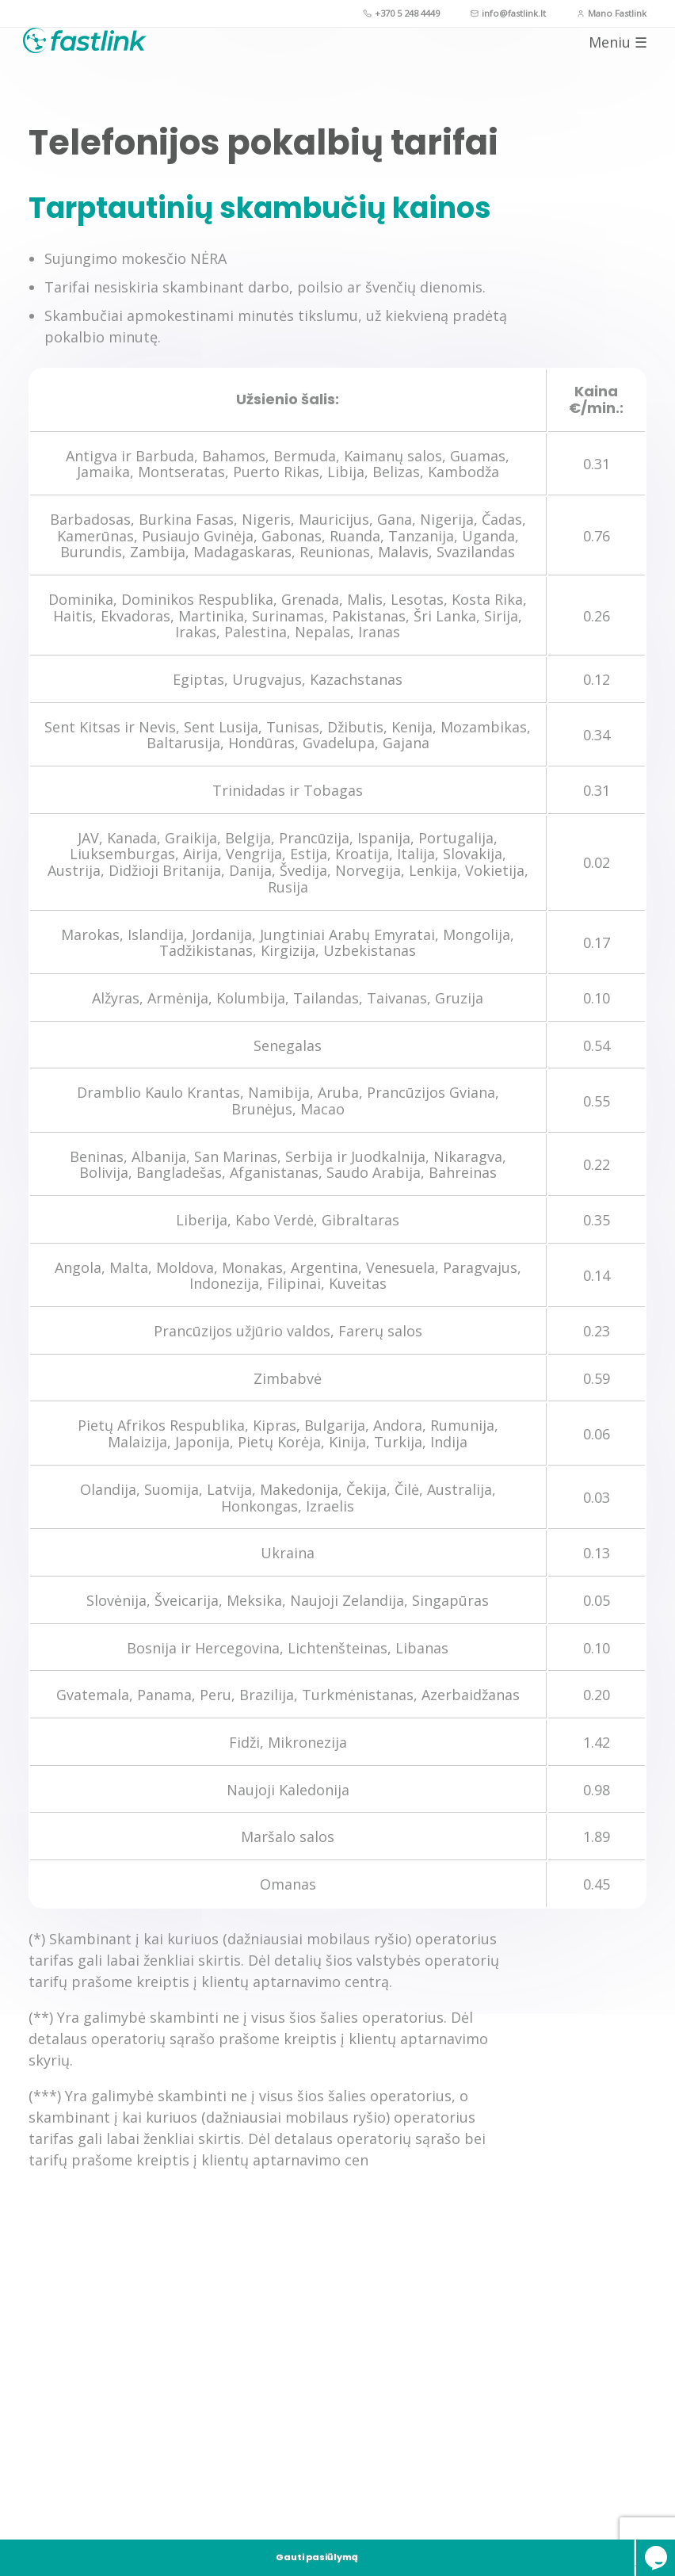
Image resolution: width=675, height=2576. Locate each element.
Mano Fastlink (602, 14)
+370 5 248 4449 (353, 14)
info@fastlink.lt (481, 14)
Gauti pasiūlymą (94, 2541)
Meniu (612, 63)
